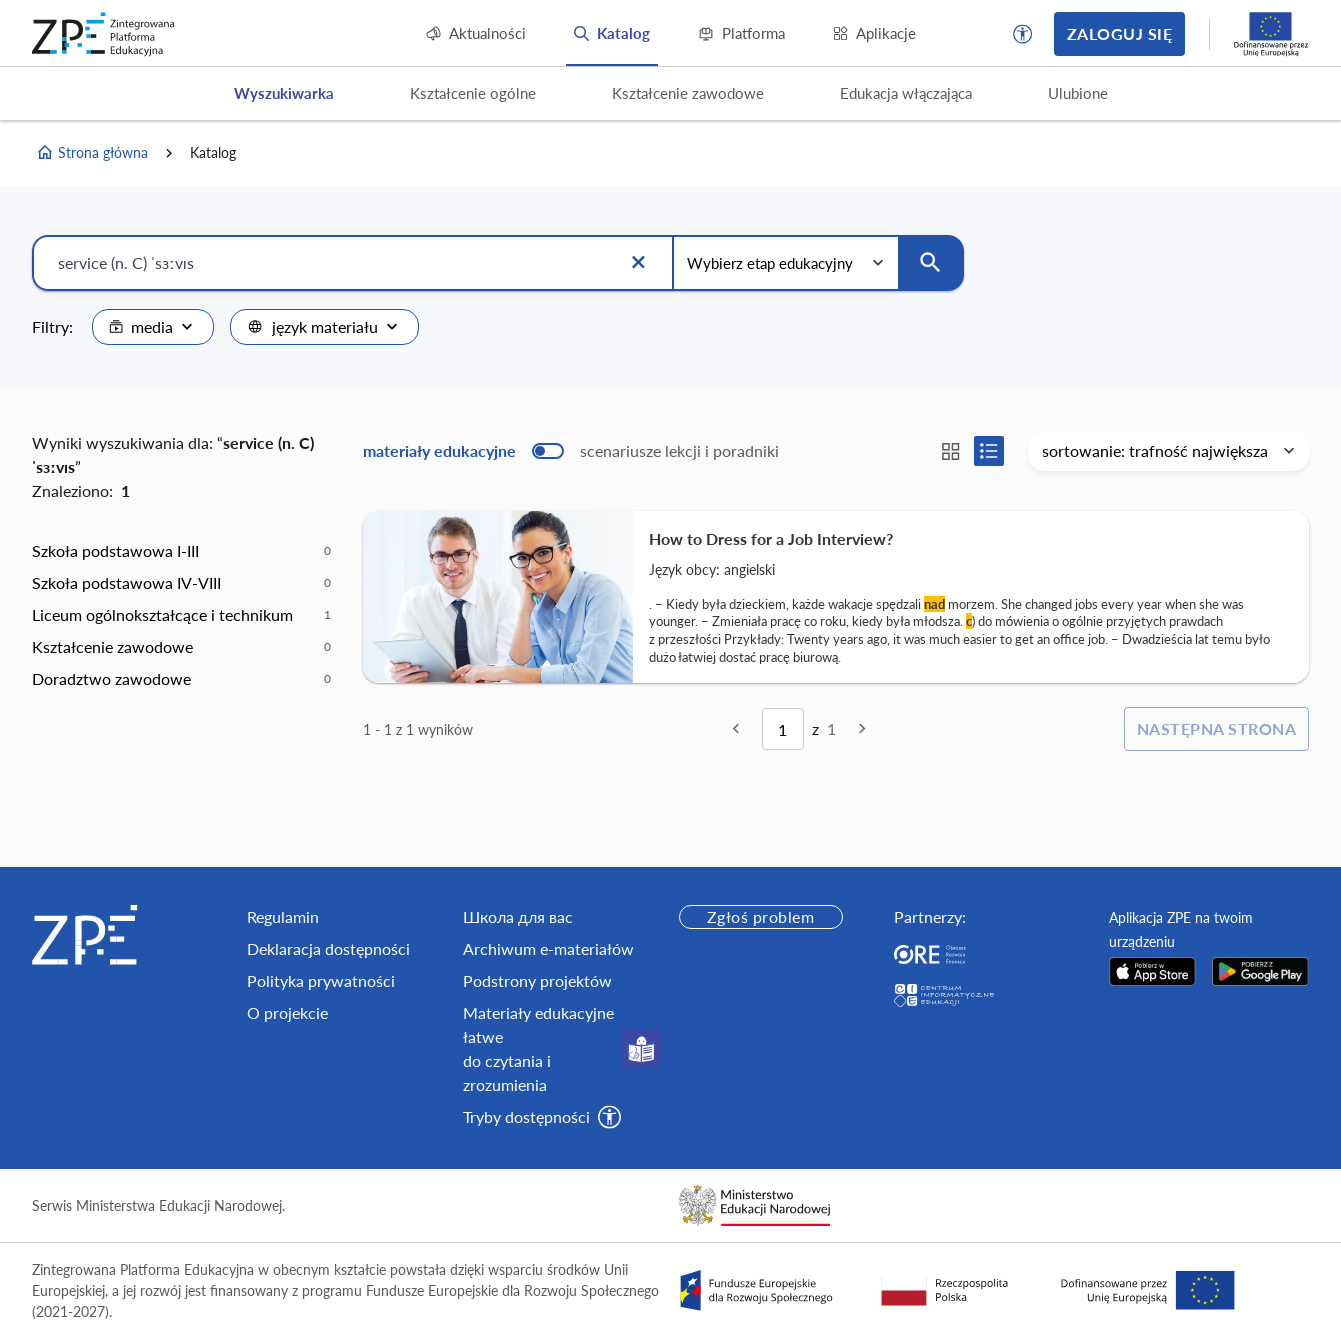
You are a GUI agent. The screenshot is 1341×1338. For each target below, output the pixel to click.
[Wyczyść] (638, 263)
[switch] (571, 451)
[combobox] (153, 327)
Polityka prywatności (321, 980)
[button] (1023, 34)
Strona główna (92, 153)
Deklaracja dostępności (328, 948)
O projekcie (287, 1012)
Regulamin (283, 916)
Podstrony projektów (537, 980)
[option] (181, 551)
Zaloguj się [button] (1119, 33)
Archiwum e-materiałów (548, 948)
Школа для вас (518, 916)
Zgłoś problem (760, 916)
